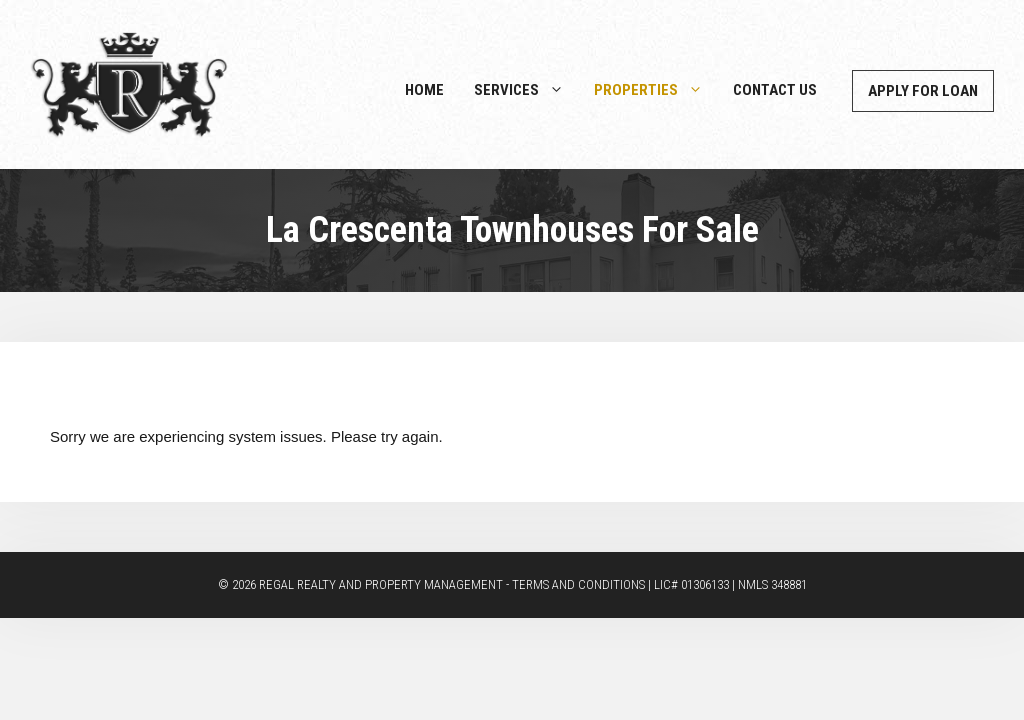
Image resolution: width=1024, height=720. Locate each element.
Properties (656, 90)
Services (526, 90)
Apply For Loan (923, 91)
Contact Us (775, 90)
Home (424, 90)
